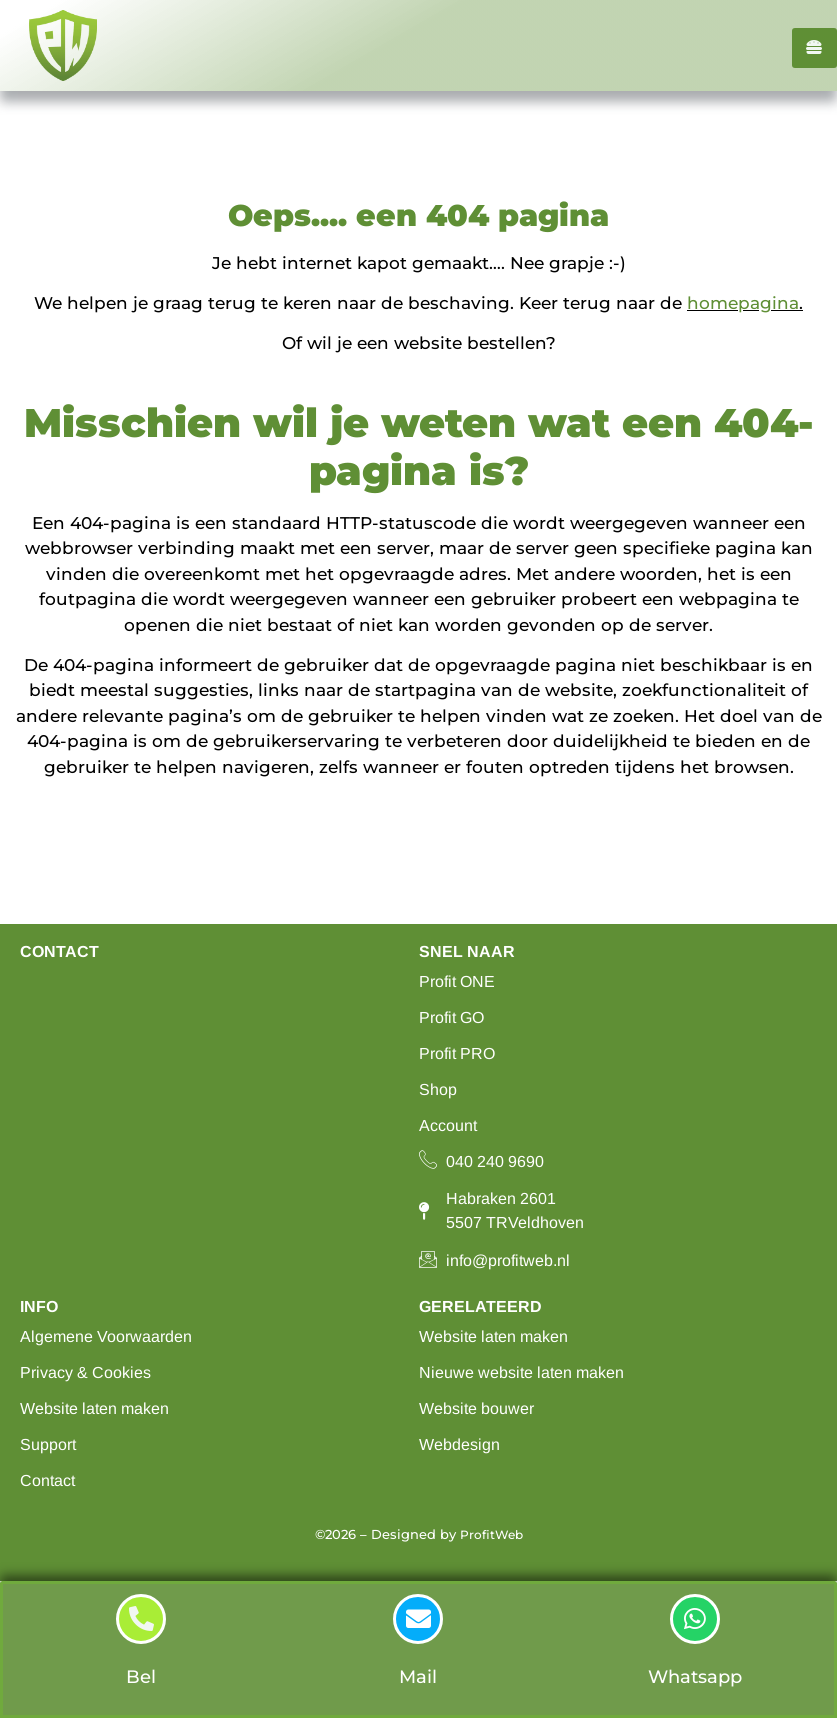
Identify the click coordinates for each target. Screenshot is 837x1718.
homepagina (743, 303)
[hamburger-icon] (814, 48)
